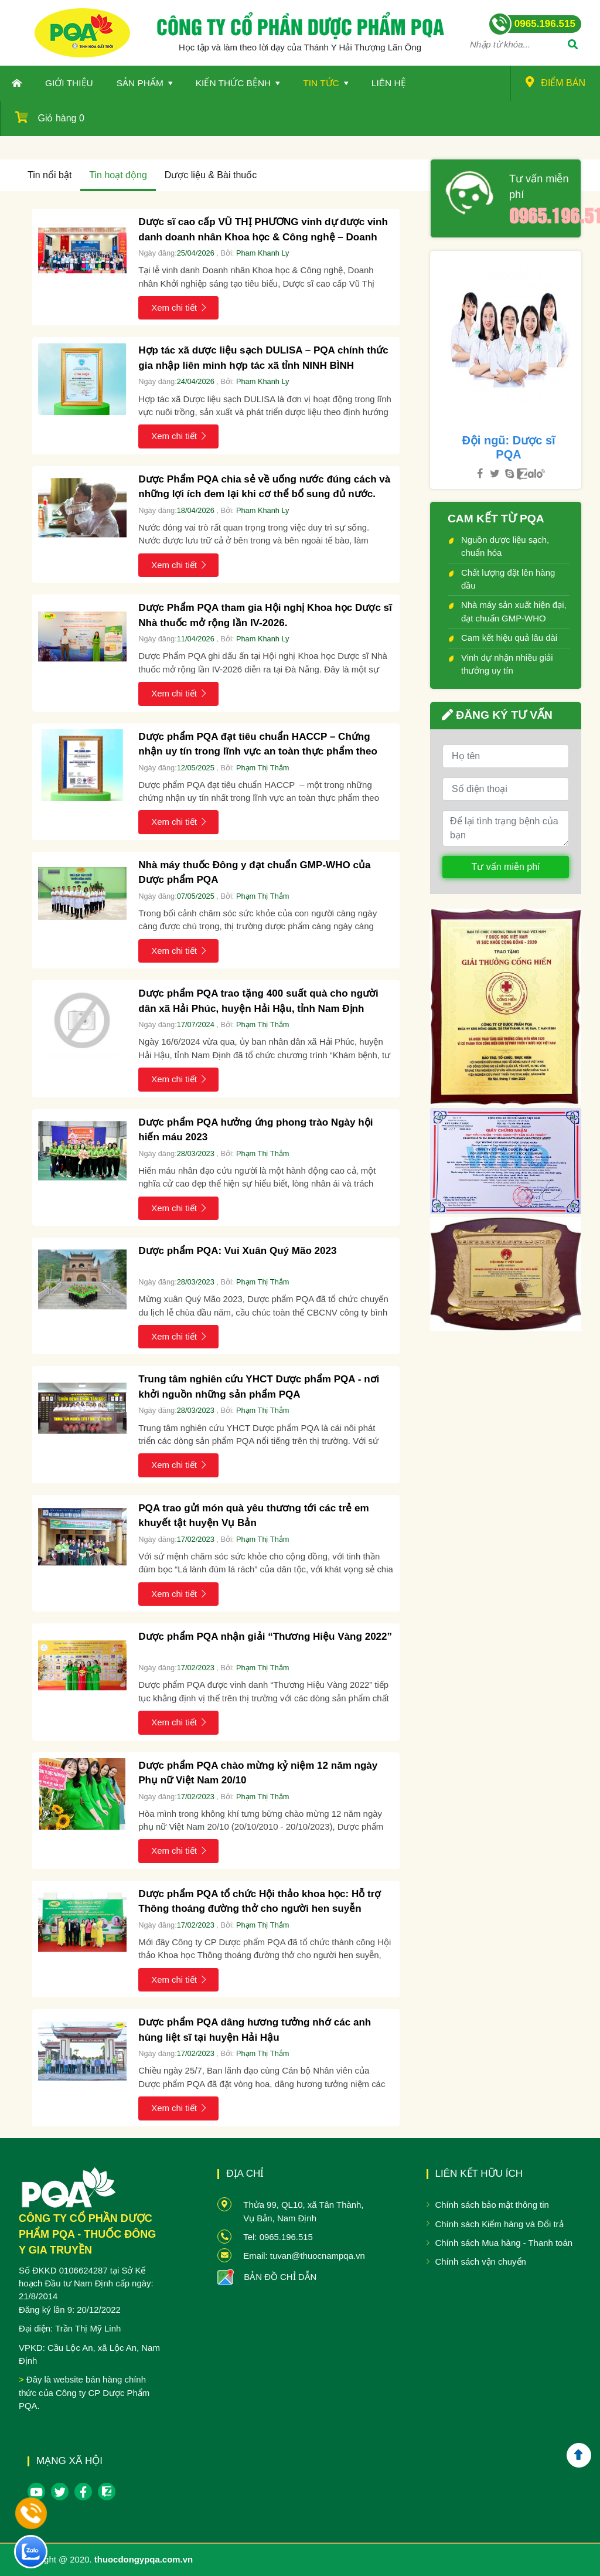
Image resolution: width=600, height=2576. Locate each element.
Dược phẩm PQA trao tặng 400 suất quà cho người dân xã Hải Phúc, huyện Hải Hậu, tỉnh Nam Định (258, 1001)
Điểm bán (555, 82)
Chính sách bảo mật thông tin (492, 2205)
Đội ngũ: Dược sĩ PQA (508, 447)
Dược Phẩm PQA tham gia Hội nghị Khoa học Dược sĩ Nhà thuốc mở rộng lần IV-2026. (265, 615)
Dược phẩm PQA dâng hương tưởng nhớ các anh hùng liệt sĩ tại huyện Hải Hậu (254, 2030)
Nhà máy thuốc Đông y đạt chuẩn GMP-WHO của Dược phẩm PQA (254, 872)
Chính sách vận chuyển (480, 2261)
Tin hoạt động (117, 175)
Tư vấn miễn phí (539, 186)
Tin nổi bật (49, 175)
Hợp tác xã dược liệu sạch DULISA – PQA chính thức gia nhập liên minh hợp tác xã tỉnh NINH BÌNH (263, 358)
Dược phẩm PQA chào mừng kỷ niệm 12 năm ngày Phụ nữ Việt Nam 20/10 (257, 1773)
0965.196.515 (540, 214)
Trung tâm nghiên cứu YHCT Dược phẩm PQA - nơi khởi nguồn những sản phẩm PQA (258, 1387)
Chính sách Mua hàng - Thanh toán (504, 2243)
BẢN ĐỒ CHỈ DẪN (280, 2277)
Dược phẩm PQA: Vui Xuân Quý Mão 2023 (237, 1250)
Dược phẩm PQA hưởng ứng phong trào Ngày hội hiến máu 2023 (255, 1130)
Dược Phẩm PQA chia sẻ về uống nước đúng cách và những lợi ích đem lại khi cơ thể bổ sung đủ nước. (264, 487)
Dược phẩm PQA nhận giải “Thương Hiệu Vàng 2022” (265, 1636)
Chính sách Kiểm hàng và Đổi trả (499, 2224)
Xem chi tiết (178, 307)
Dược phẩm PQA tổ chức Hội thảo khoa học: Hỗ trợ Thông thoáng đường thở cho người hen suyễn (259, 1901)
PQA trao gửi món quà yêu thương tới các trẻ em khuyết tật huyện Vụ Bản (253, 1516)
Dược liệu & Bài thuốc (211, 175)
